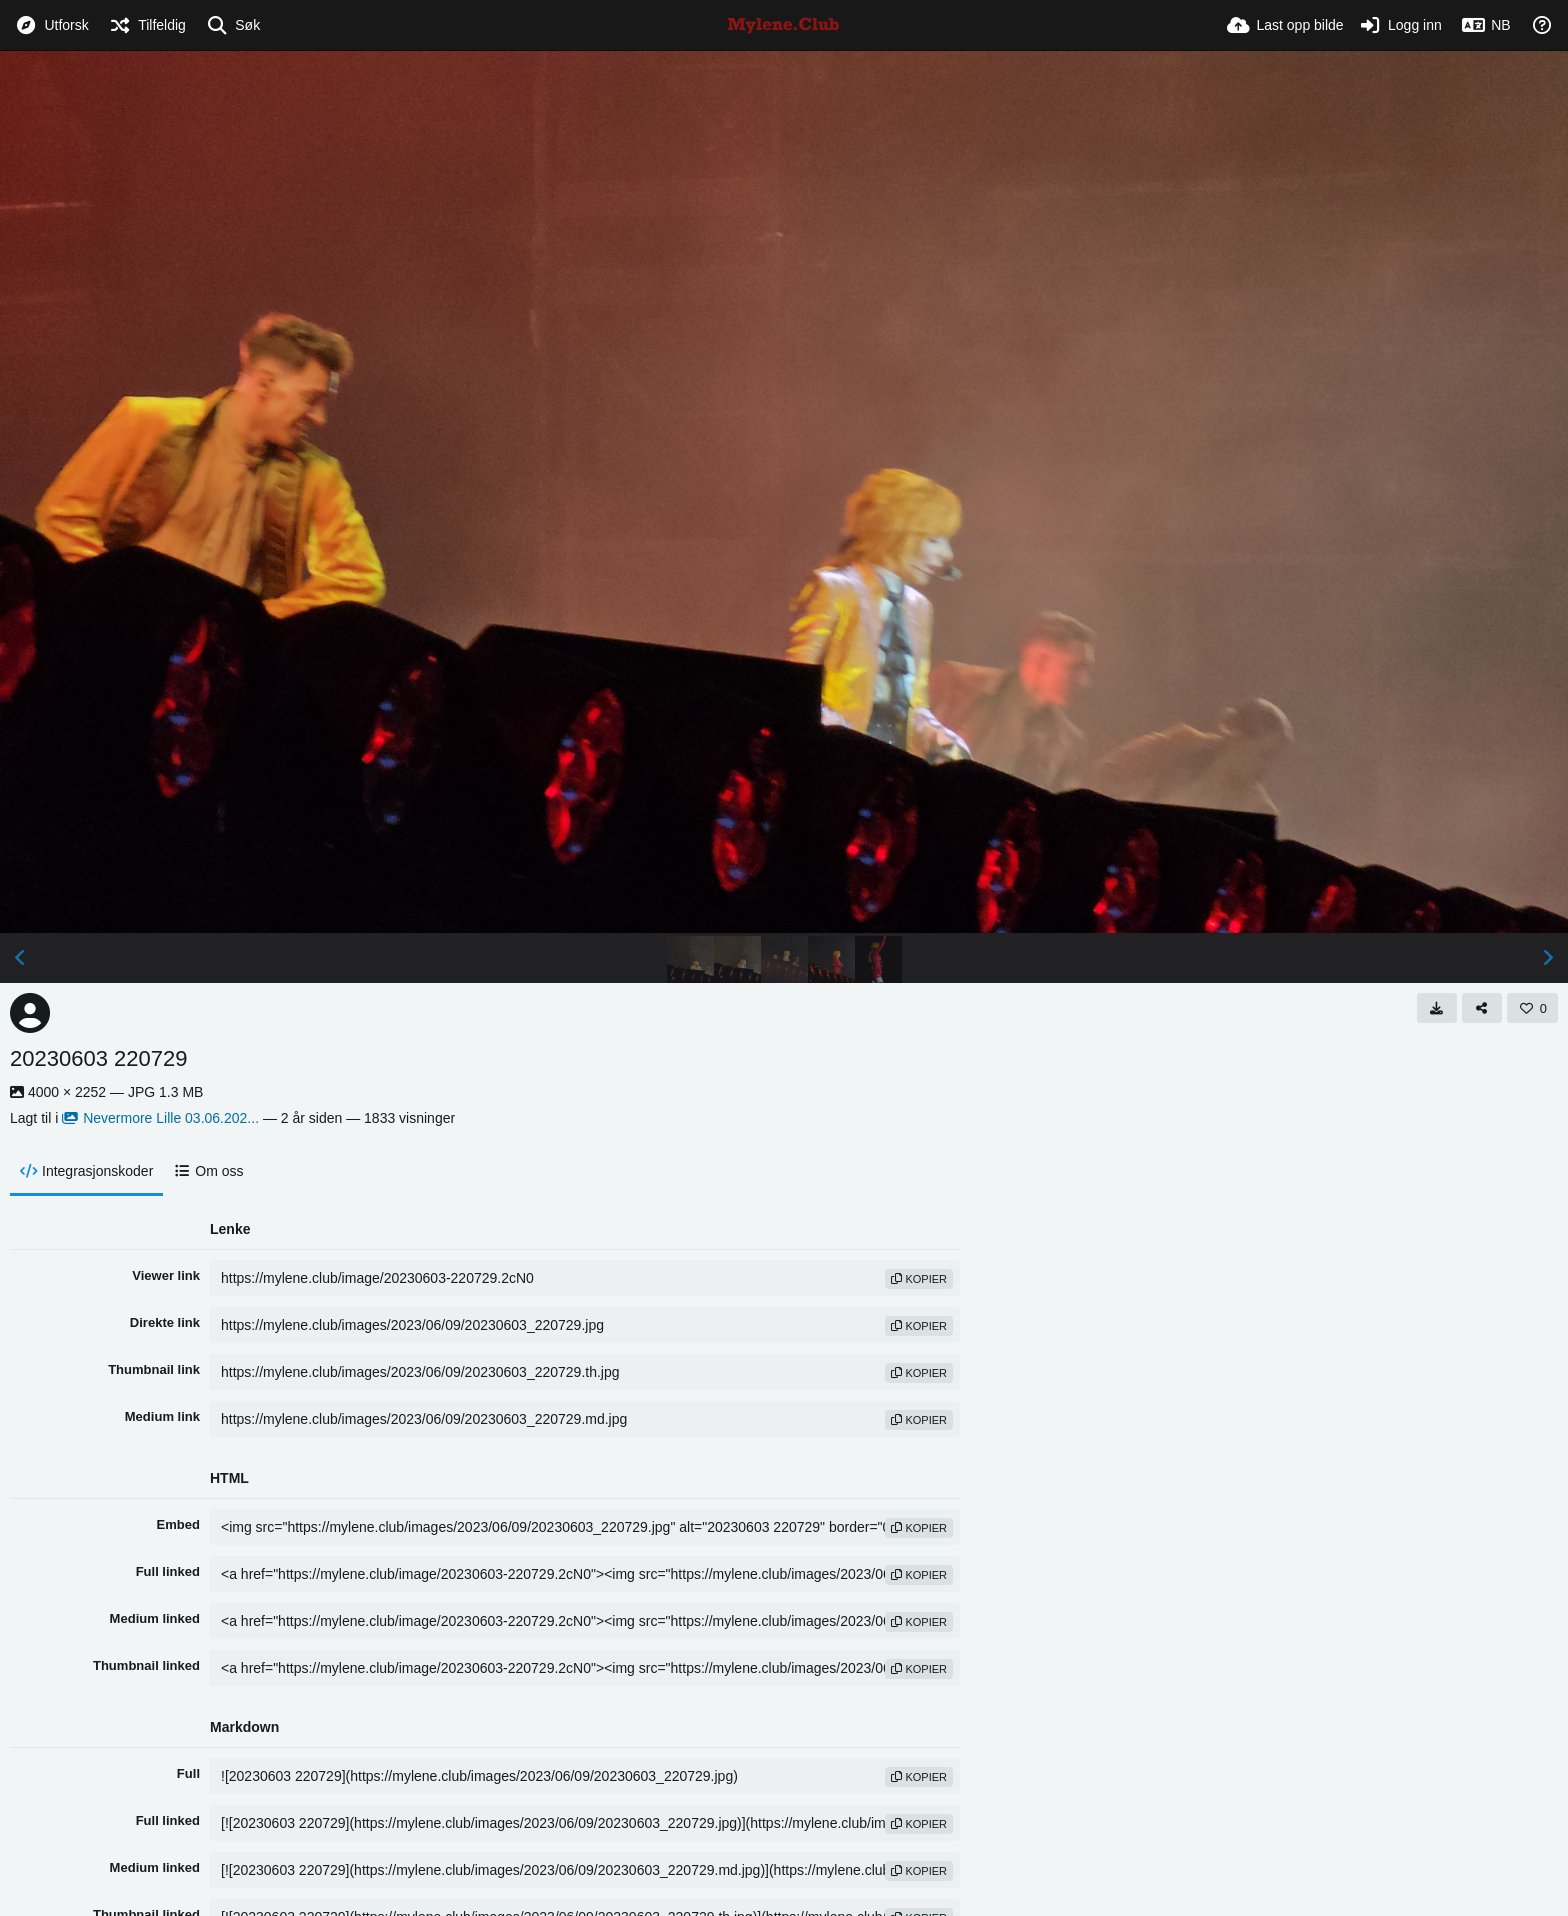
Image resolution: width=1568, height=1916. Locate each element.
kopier (919, 1279)
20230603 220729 (98, 1058)
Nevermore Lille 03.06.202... (160, 1118)
